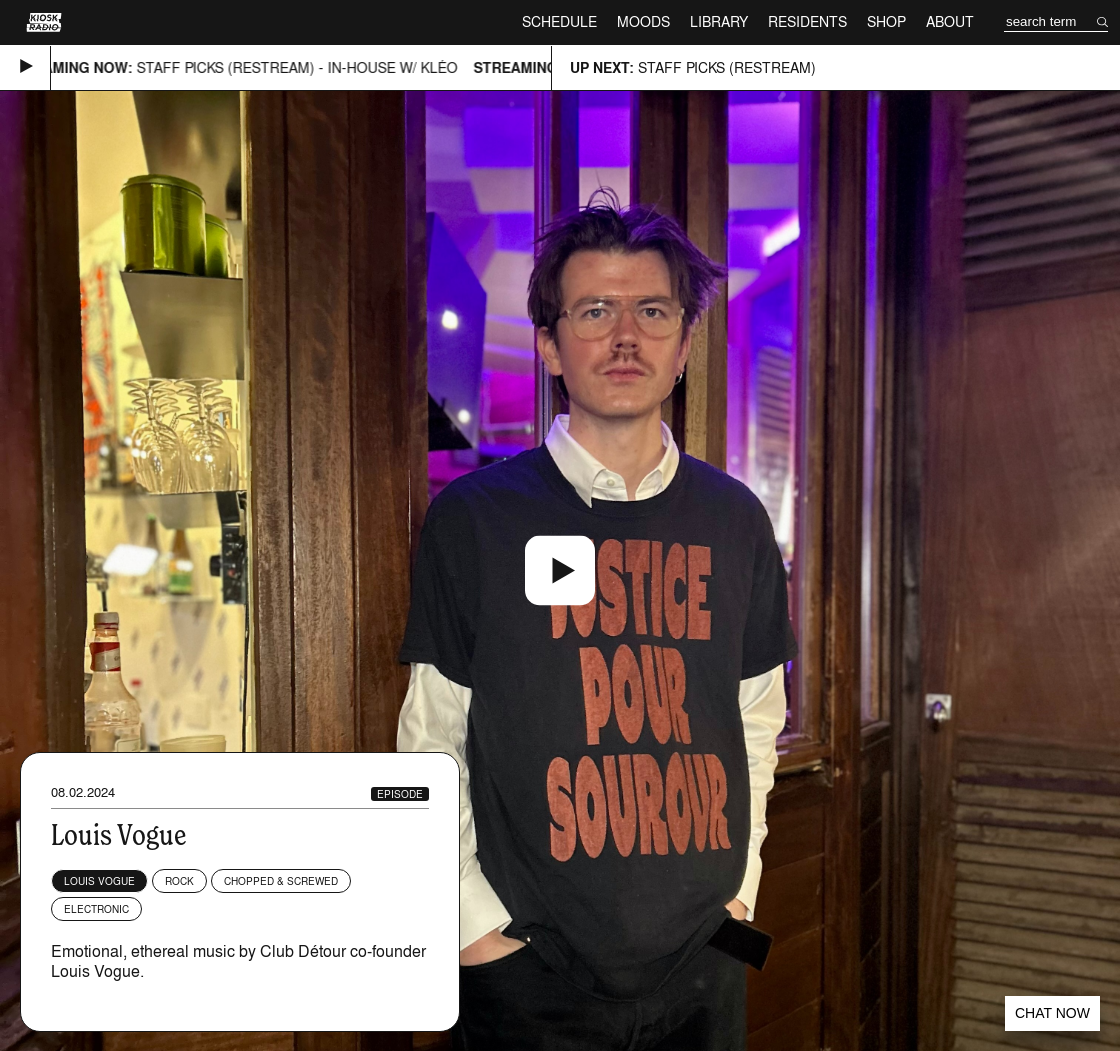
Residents (807, 21)
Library (719, 21)
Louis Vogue (99, 881)
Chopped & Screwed (281, 881)
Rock (179, 881)
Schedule (559, 21)
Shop (886, 21)
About (950, 21)
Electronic (96, 909)
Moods (643, 21)
